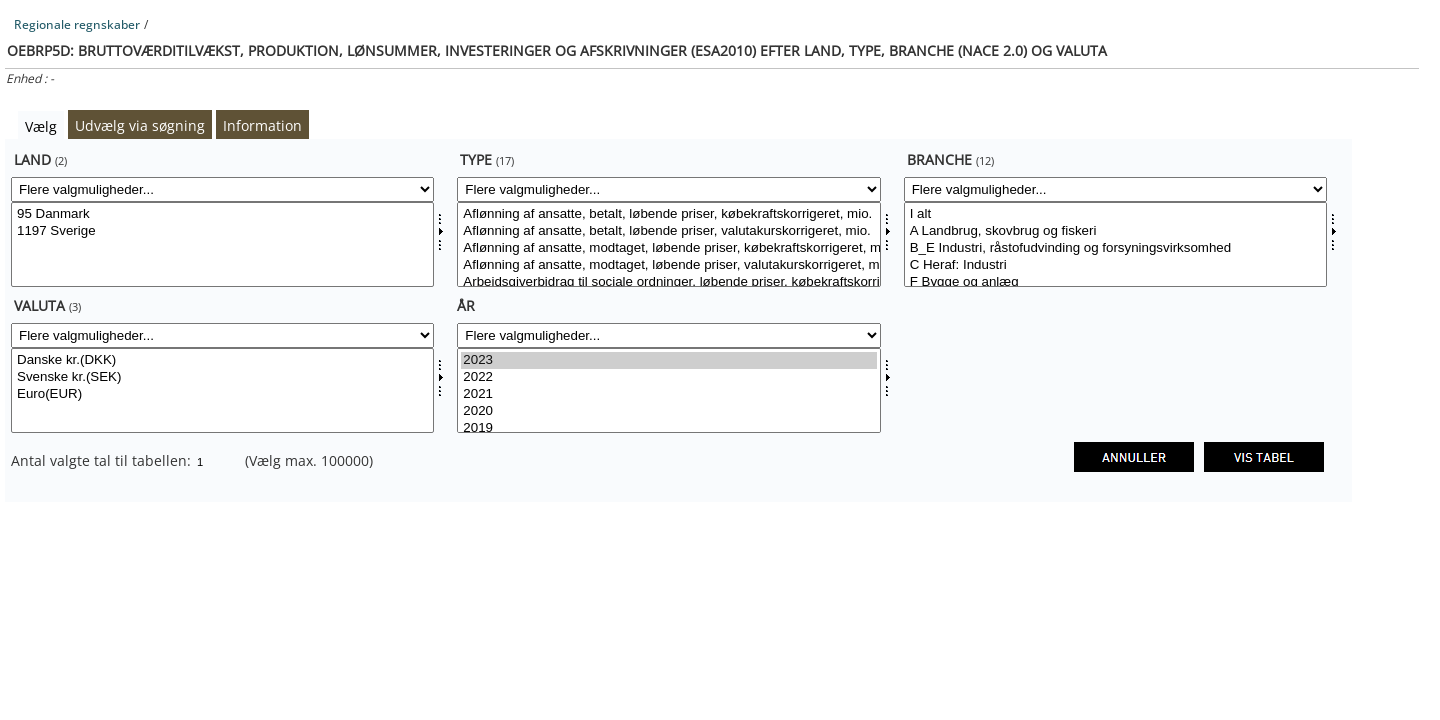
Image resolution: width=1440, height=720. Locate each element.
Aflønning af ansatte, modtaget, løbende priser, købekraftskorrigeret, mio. (668, 248)
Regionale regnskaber (77, 24)
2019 (668, 428)
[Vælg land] (222, 244)
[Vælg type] (668, 244)
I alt (1115, 214)
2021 (668, 394)
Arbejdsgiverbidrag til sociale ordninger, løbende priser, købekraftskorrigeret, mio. (668, 282)
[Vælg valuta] (222, 390)
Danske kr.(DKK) (222, 360)
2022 (668, 377)
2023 (668, 360)
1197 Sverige (222, 231)
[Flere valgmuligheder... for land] (222, 189)
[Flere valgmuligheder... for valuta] (222, 335)
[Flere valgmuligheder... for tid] (668, 335)
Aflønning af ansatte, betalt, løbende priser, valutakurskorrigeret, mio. (668, 231)
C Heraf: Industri (1115, 265)
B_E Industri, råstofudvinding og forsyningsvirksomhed (1115, 248)
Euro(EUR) (222, 394)
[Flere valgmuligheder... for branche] (1115, 189)
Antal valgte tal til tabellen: (103, 460)
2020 (668, 411)
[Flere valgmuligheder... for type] (668, 189)
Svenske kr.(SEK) (222, 377)
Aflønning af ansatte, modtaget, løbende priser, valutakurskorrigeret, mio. (668, 265)
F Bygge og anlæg (1115, 282)
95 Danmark (222, 214)
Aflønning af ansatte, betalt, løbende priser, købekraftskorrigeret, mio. (668, 214)
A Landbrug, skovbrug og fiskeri (1115, 231)
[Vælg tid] (668, 390)
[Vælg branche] (1115, 244)
